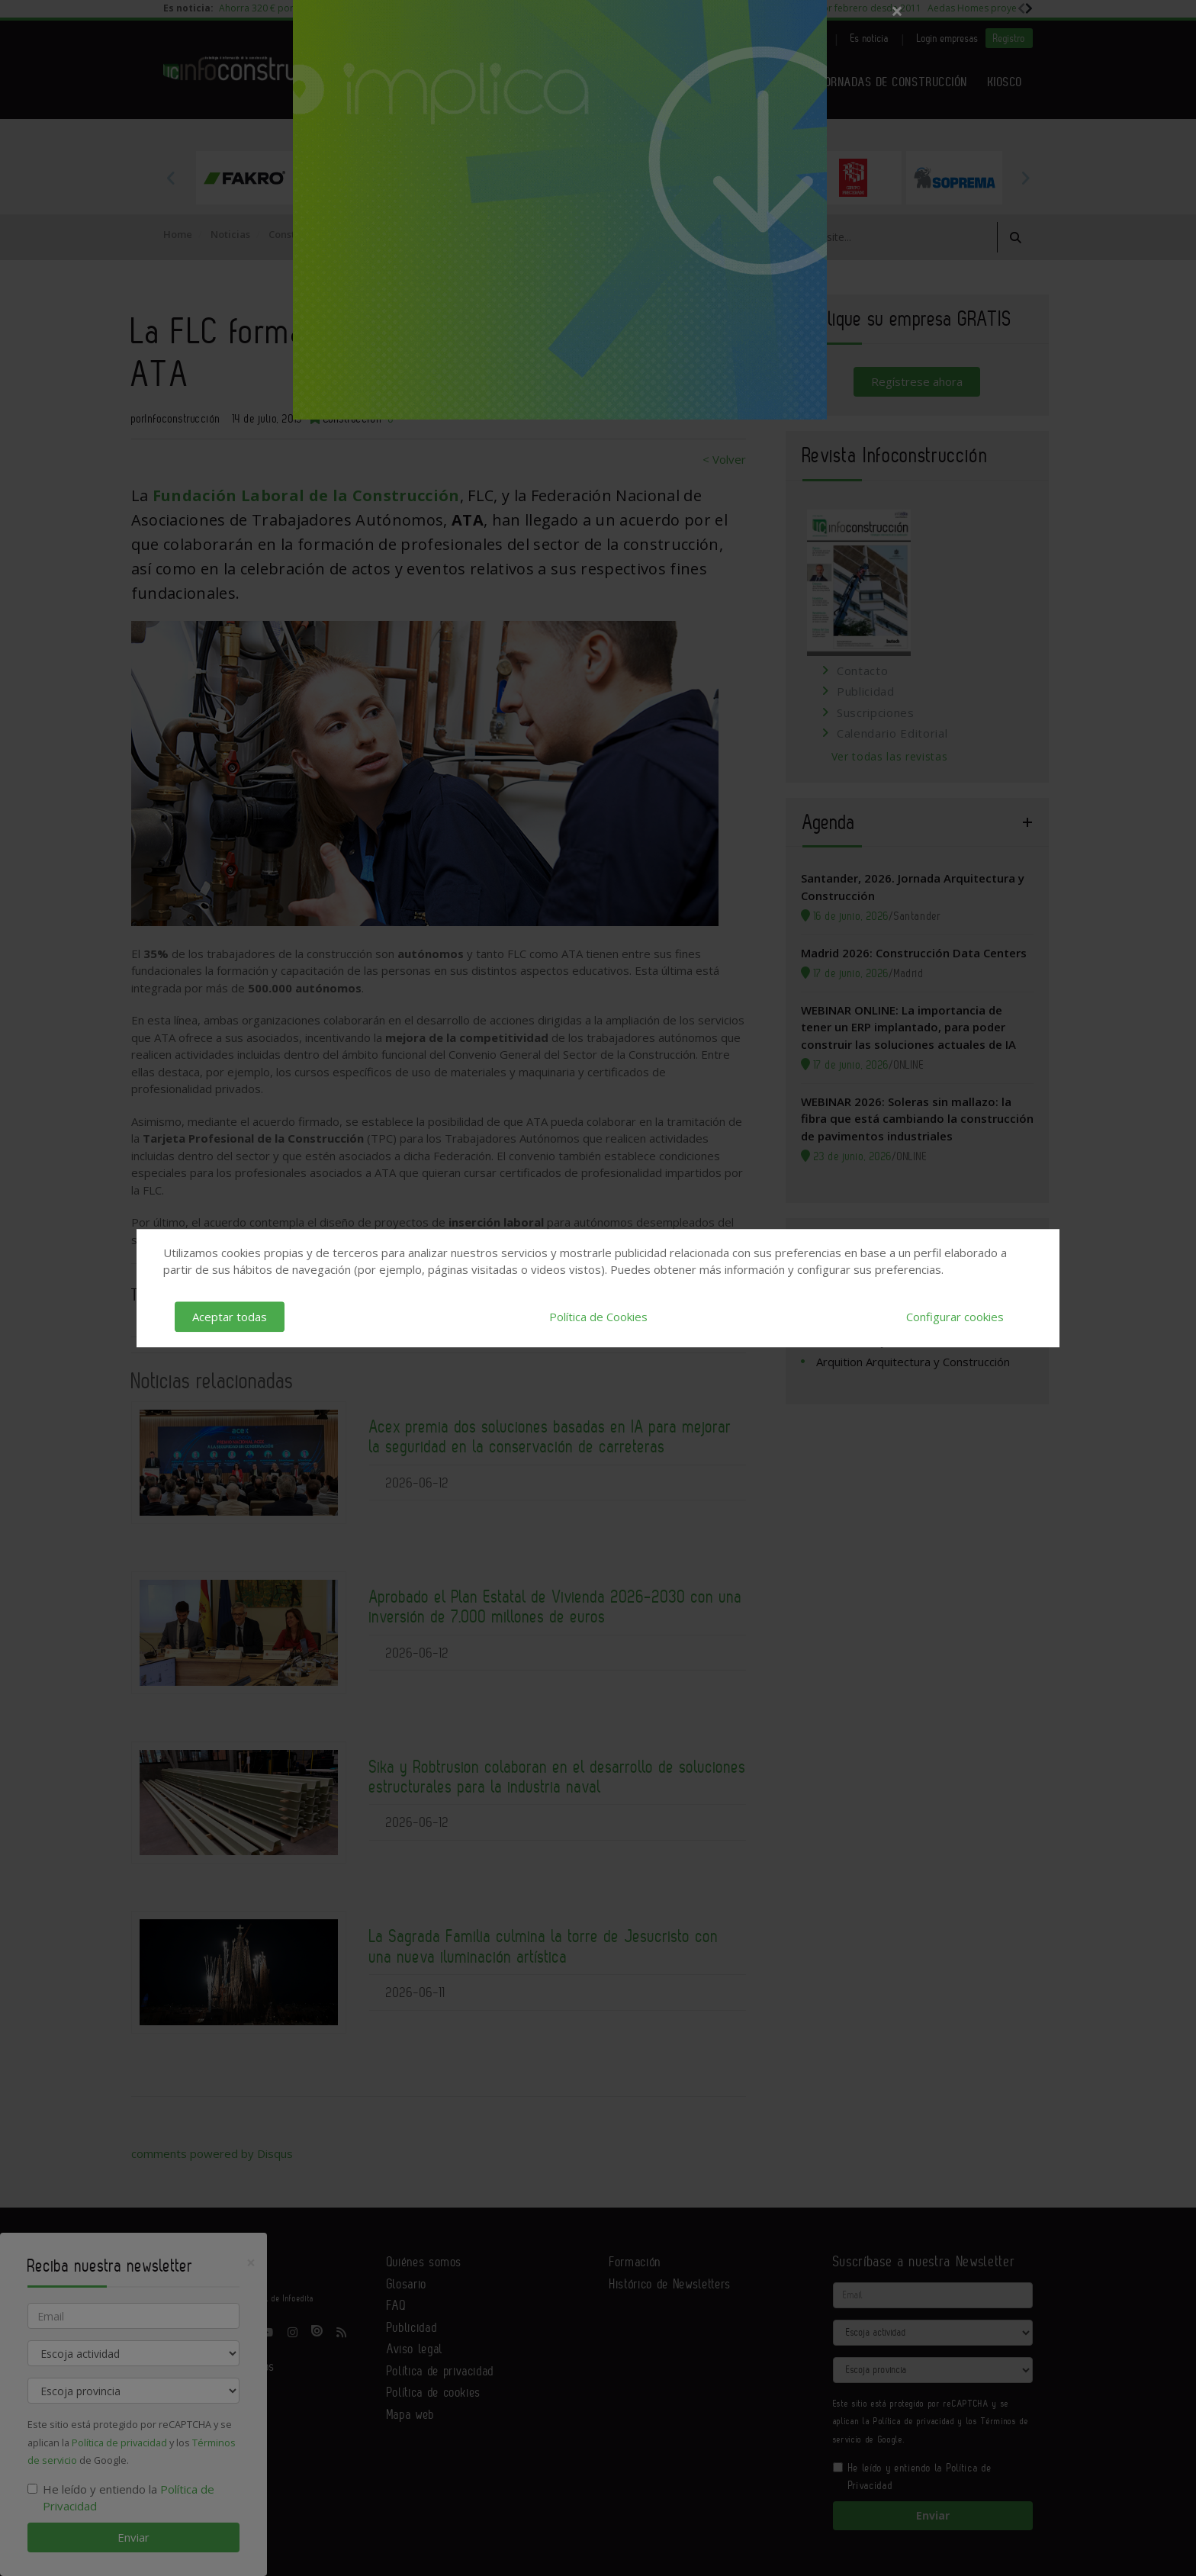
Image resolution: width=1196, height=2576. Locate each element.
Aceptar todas (229, 1316)
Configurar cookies (955, 1316)
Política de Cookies (598, 1316)
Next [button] (1025, 177)
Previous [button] (170, 177)
